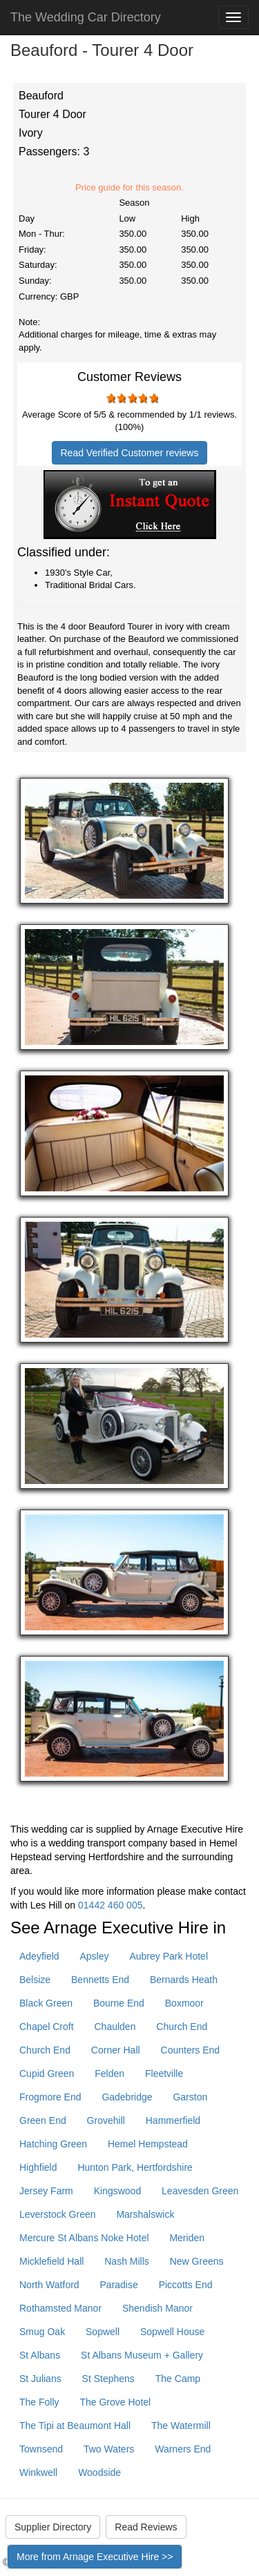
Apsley (93, 1956)
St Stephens (108, 2378)
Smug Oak (42, 2331)
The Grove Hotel (115, 2402)
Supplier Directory (53, 2527)
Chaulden (114, 2026)
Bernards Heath (184, 1979)
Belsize (34, 1979)
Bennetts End (100, 1979)
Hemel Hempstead (148, 2143)
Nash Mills (126, 2261)
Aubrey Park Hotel (168, 1956)
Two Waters (109, 2449)
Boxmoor (184, 2003)
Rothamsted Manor (60, 2308)
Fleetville (164, 2073)
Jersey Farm (46, 2190)
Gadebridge (127, 2096)
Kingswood (118, 2190)
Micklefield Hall (51, 2261)
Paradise (119, 2284)
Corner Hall (115, 2050)
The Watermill (181, 2425)
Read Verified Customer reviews (130, 452)
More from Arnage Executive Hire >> (95, 2556)
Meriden (186, 2237)
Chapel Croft (46, 2026)
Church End (181, 2026)
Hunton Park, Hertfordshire (135, 2167)
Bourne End (118, 2003)
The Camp (177, 2378)
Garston (190, 2096)
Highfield (38, 2167)
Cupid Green (46, 2073)
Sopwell (102, 2331)
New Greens (197, 2261)
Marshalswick (145, 2214)
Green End (42, 2120)
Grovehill (106, 2120)
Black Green (46, 2003)
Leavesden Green (200, 2190)
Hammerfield (173, 2120)
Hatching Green (53, 2143)
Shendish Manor (157, 2308)
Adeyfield (39, 1956)
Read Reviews (146, 2527)
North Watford (49, 2284)
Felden (109, 2073)
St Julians (40, 2378)
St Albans (39, 2355)
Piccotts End (186, 2284)
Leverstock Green (57, 2214)
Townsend (41, 2449)
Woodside (99, 2472)
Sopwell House (172, 2331)
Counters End (190, 2050)
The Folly (39, 2402)
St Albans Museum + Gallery (142, 2355)
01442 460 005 (110, 1905)
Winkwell (38, 2472)
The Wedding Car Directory (85, 17)
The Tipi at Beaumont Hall (75, 2425)
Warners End (183, 2449)
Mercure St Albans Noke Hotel (84, 2237)
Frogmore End (50, 2096)
